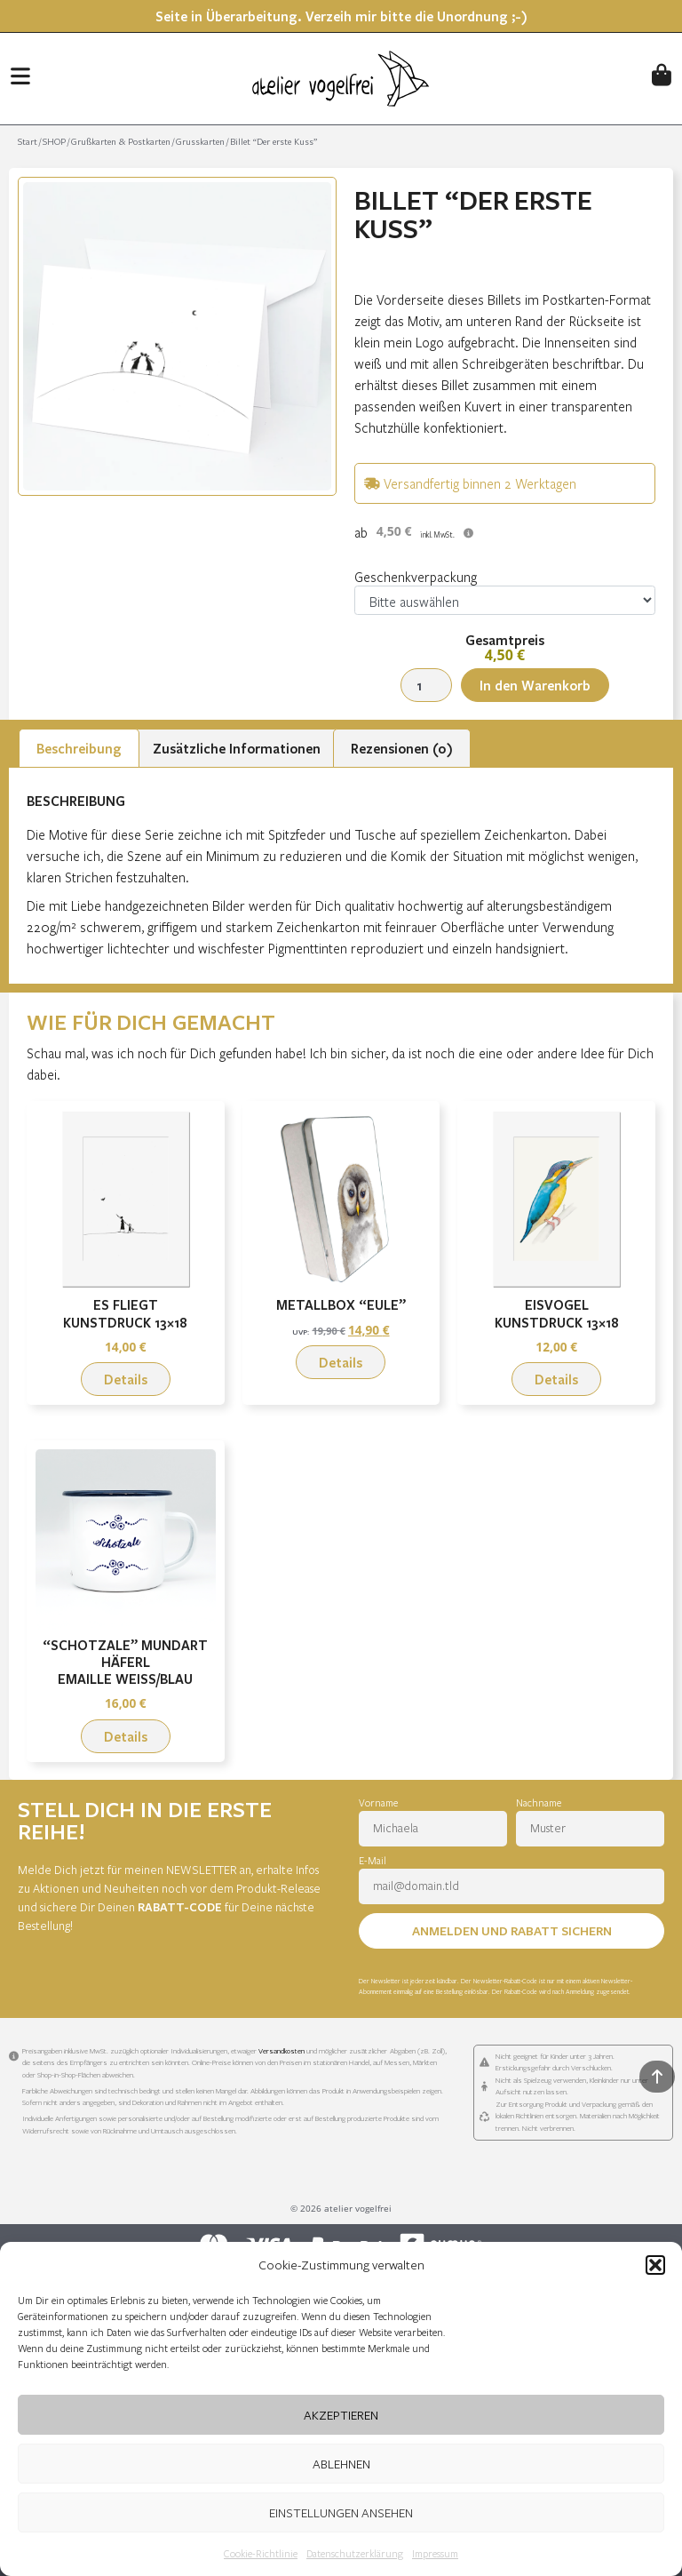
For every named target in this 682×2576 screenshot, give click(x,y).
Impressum (435, 2553)
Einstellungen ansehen (341, 2512)
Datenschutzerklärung (354, 2553)
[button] (655, 2265)
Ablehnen (341, 2463)
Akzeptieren (341, 2414)
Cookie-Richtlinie (260, 2553)
